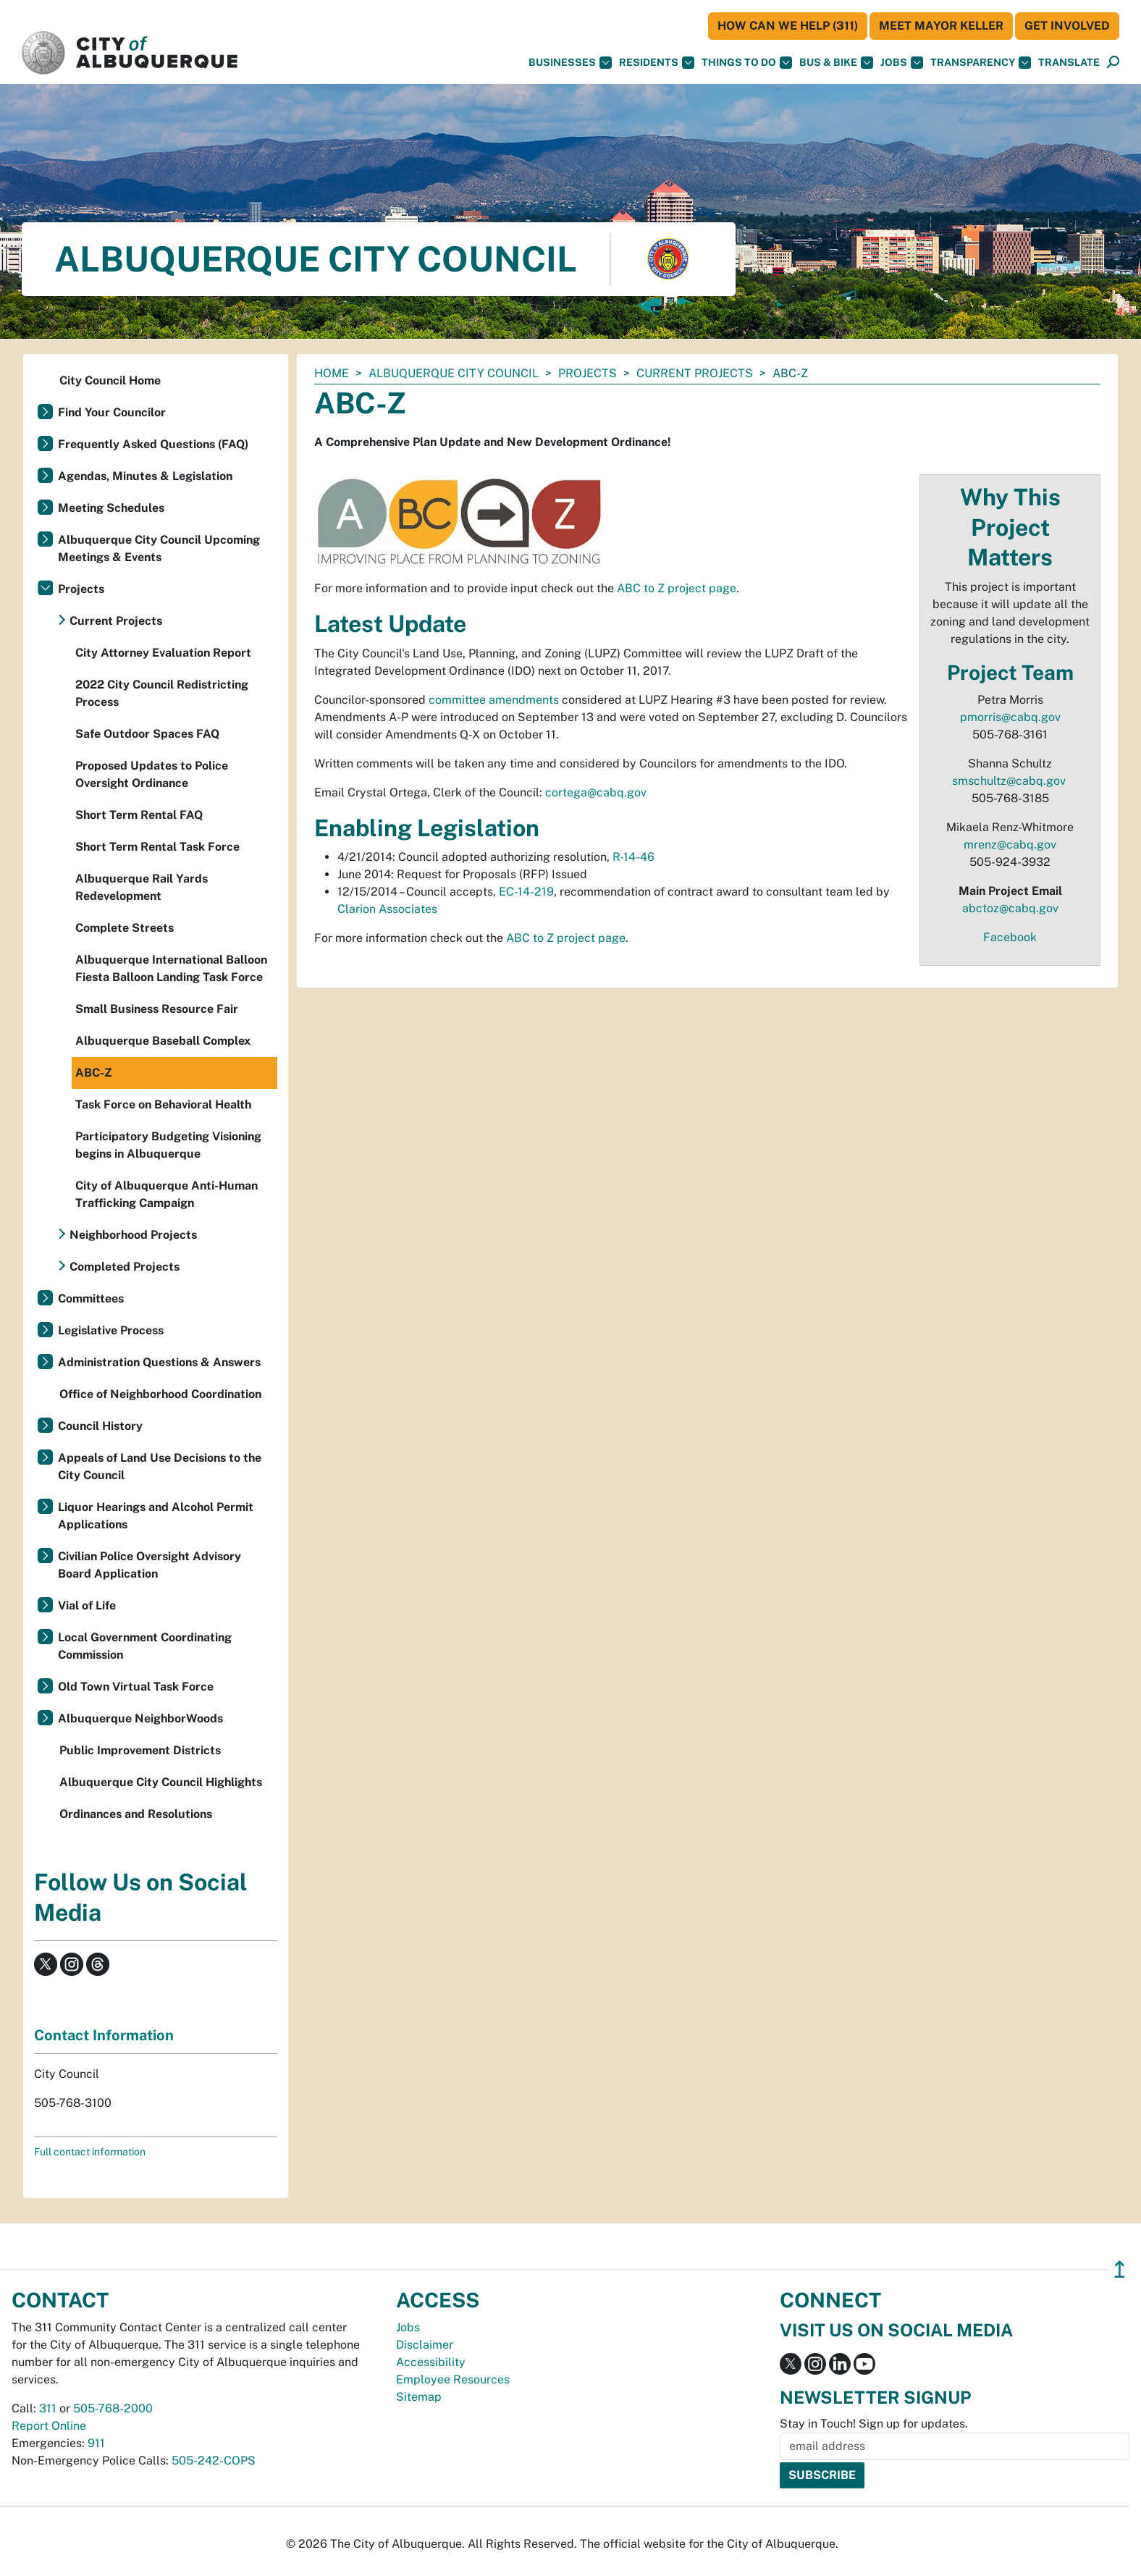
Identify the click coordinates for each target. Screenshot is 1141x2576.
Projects (587, 373)
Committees (91, 1298)
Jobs (901, 62)
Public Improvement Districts (140, 1750)
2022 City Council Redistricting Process (161, 693)
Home (331, 373)
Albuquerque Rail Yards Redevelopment (141, 887)
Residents (656, 62)
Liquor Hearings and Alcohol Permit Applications (155, 1515)
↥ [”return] (1119, 2269)
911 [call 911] (96, 2443)
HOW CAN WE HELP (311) (787, 26)
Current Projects (694, 373)
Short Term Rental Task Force (157, 847)
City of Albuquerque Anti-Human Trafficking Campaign (166, 1194)
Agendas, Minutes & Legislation (145, 476)
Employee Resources (453, 2379)
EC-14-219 (526, 891)
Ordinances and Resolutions (135, 1814)
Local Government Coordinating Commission (145, 1646)
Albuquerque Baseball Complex (162, 1041)
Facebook (1010, 937)
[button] (1069, 62)
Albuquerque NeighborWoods (140, 1718)
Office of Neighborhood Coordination (160, 1394)
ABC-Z (93, 1072)
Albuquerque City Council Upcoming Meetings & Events (159, 548)
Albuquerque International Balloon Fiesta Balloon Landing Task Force (171, 968)
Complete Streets (124, 928)
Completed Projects (125, 1267)
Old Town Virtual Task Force (136, 1686)
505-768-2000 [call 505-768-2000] (113, 2408)
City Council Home (110, 380)
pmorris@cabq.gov (1010, 717)
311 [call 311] (47, 2408)
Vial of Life (87, 1605)
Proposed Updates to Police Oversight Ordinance (151, 774)
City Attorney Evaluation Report (163, 653)
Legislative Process (111, 1330)
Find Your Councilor (112, 412)
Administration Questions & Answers (159, 1362)
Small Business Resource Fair (156, 1009)
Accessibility (431, 2362)
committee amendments (494, 700)
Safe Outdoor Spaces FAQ (147, 734)
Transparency (980, 62)
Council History (100, 1426)
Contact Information (104, 2035)
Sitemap (419, 2397)
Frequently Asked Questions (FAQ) (153, 444)
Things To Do (747, 62)
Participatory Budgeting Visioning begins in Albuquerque (168, 1145)
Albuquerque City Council (454, 373)
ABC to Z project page (676, 588)
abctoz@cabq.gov (1010, 908)
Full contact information (90, 2152)
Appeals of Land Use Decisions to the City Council (159, 1466)
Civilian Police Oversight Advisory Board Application (149, 1564)
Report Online (49, 2426)
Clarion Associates (387, 909)
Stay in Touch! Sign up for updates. (874, 2423)
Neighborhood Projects (133, 1235)
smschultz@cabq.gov (1009, 781)
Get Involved (1067, 26)
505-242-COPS (214, 2460)
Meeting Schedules (111, 508)
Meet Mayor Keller (941, 26)
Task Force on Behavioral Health (163, 1104)
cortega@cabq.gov (596, 792)
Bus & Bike (836, 62)
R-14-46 (633, 857)
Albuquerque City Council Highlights (160, 1782)
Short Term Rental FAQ (139, 815)
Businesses (570, 62)
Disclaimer (424, 2345)
